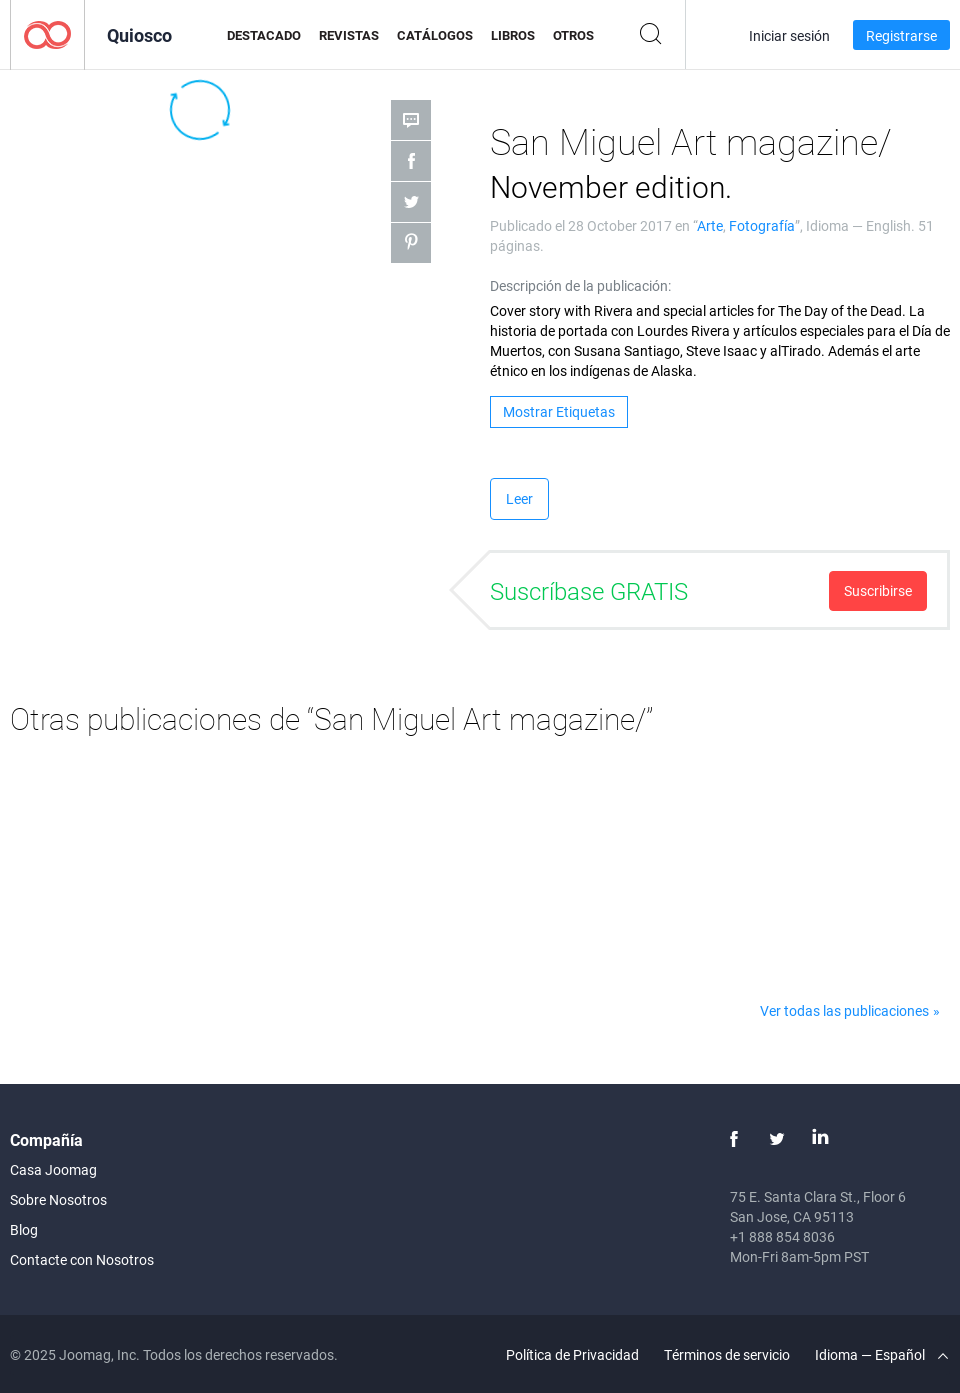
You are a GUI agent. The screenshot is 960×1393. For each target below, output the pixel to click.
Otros (573, 35)
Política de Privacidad (572, 1354)
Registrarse (901, 35)
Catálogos (435, 35)
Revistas (349, 35)
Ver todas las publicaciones (844, 1010)
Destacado (264, 35)
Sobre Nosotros (58, 1199)
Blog (24, 1229)
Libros (513, 35)
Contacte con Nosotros (82, 1259)
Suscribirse (878, 590)
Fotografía (762, 225)
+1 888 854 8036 (782, 1236)
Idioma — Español (881, 1354)
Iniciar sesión (789, 35)
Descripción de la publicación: (580, 285)
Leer (519, 498)
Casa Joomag (53, 1169)
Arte (710, 225)
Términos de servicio (727, 1354)
